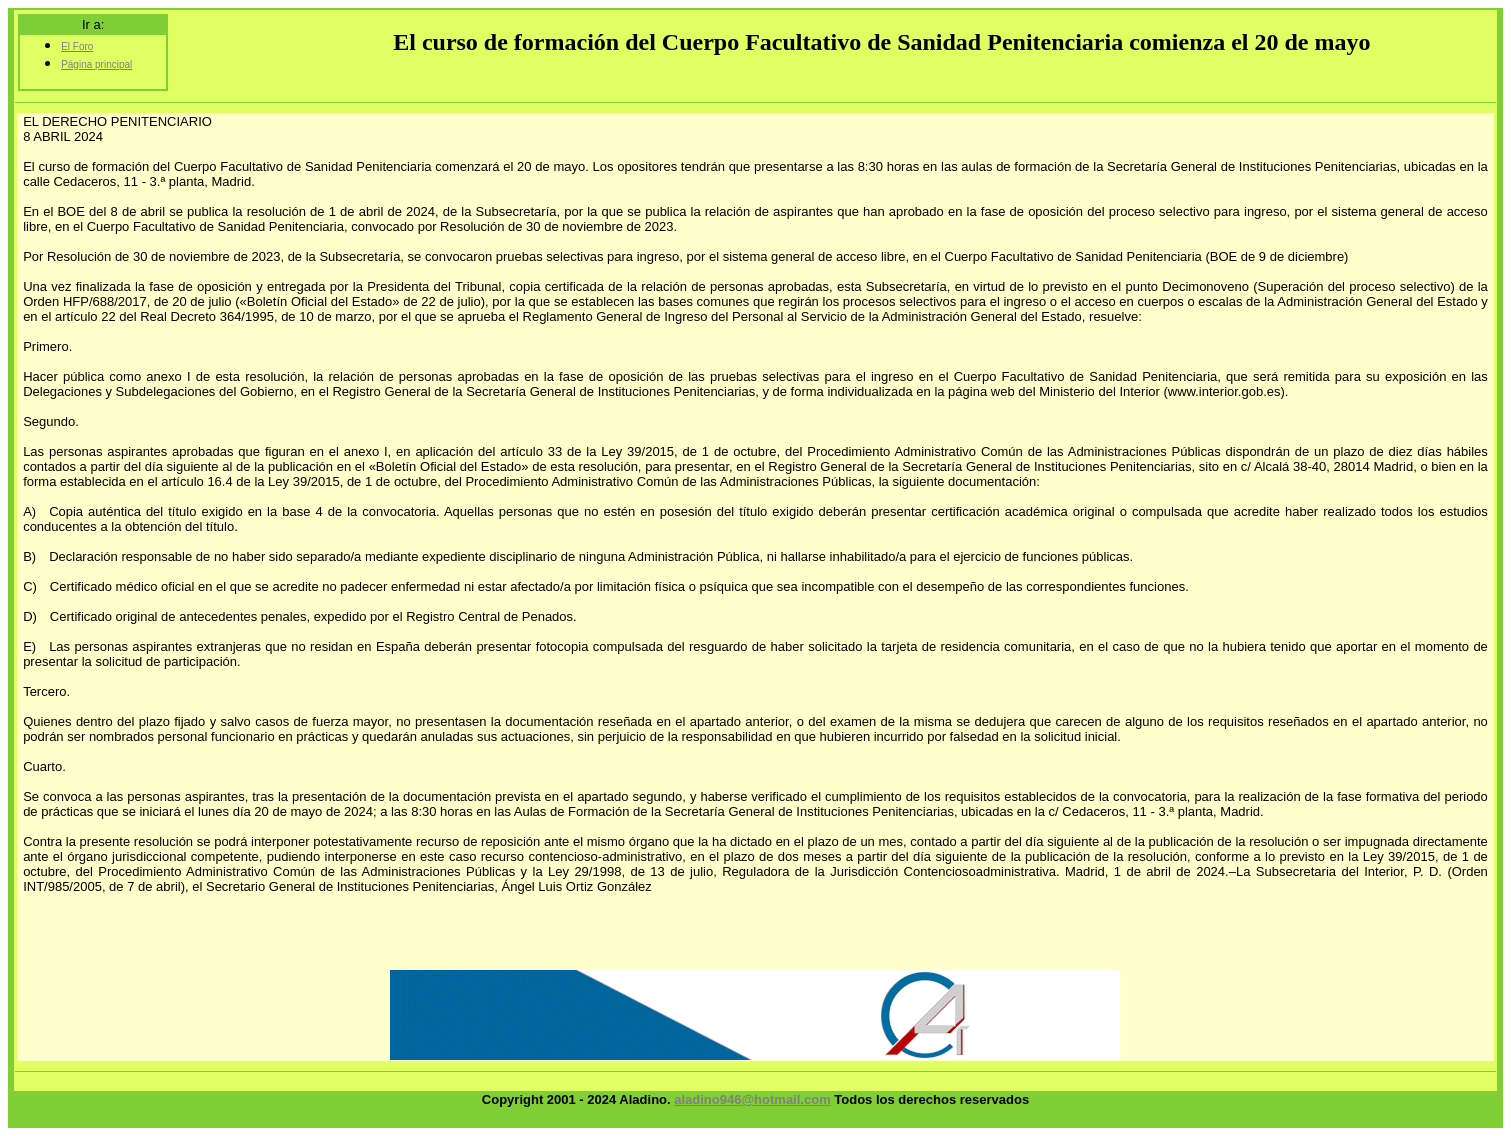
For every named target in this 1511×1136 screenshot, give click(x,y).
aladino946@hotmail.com (752, 1099)
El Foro (77, 46)
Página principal (96, 64)
